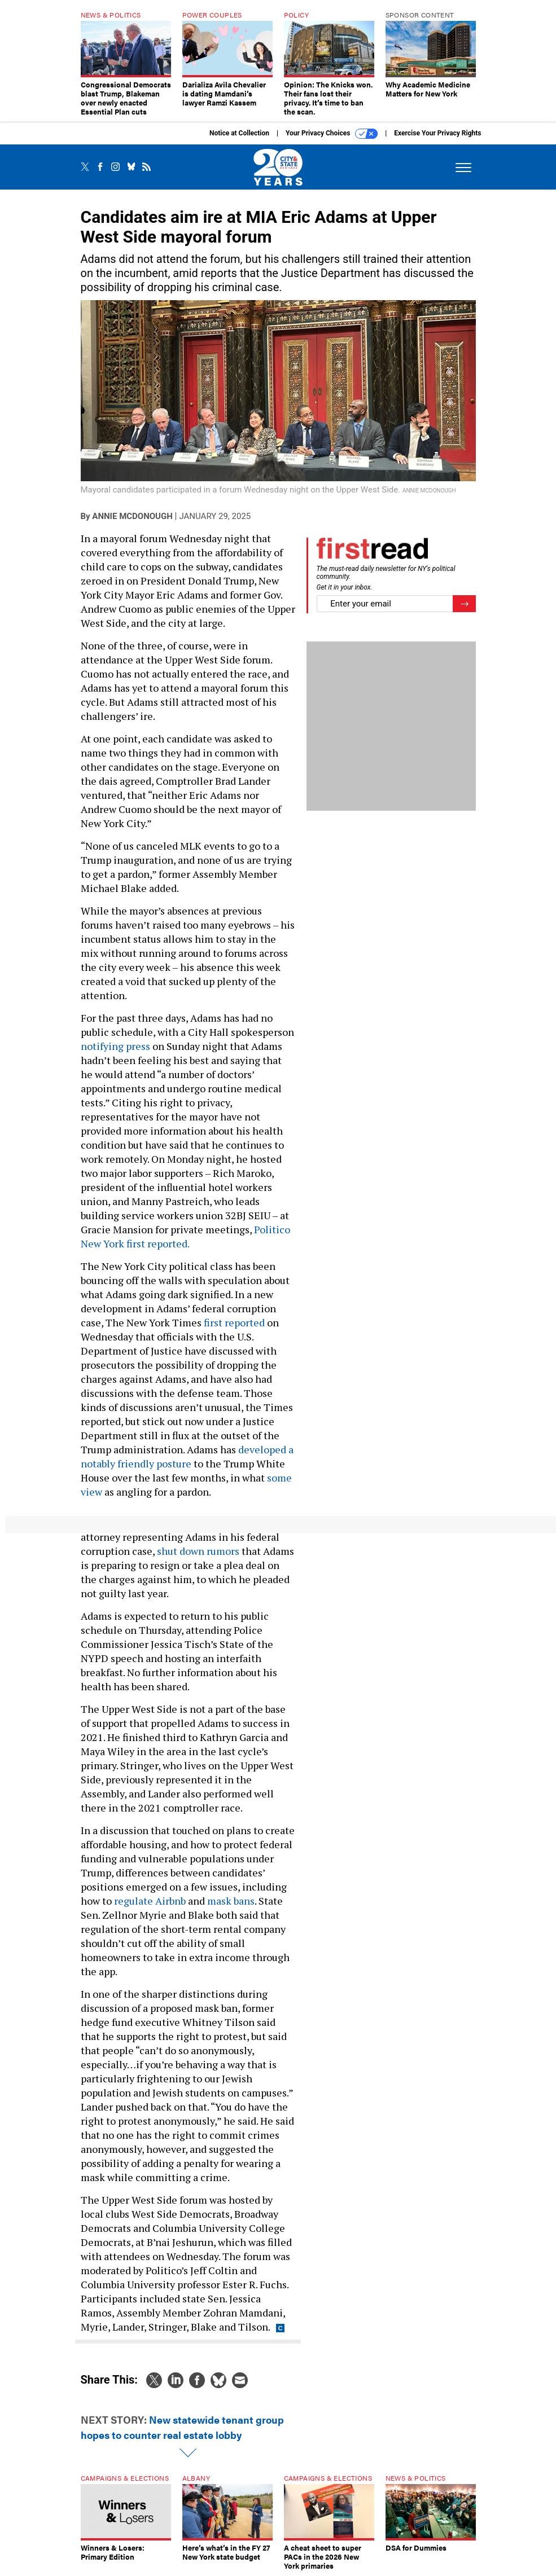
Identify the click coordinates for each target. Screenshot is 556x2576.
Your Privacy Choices (332, 134)
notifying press (115, 1046)
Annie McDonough (132, 516)
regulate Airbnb (150, 1900)
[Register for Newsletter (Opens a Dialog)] (464, 604)
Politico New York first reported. (185, 1236)
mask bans (231, 1900)
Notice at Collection (239, 133)
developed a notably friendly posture (187, 1456)
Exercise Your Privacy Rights (437, 133)
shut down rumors (198, 1551)
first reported (234, 1322)
